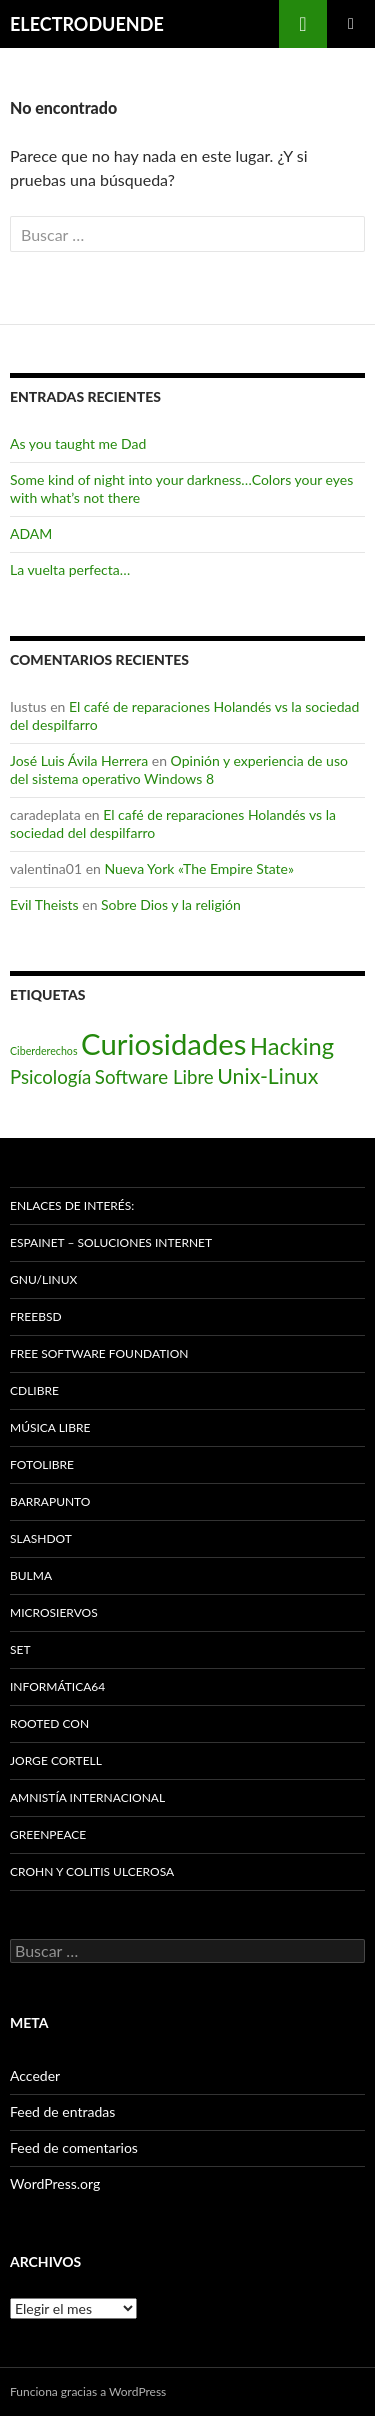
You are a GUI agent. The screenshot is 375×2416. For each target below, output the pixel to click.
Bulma (31, 1575)
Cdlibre (34, 1390)
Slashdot (41, 1538)
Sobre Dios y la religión (171, 904)
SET (20, 1649)
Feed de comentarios (74, 2147)
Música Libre (50, 1427)
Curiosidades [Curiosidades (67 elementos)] (163, 1043)
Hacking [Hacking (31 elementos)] (292, 1046)
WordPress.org (55, 2183)
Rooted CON (49, 1723)
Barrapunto (50, 1501)
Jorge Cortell (56, 1760)
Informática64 (57, 1686)
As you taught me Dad (78, 443)
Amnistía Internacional (87, 1797)
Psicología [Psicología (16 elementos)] (50, 1077)
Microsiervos (54, 1612)
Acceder (35, 2075)
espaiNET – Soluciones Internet (111, 1242)
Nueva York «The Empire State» (198, 868)
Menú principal (351, 24)
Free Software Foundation (99, 1353)
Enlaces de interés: (72, 1205)
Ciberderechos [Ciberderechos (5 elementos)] (44, 1050)
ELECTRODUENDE (87, 24)
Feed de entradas (62, 2111)
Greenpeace (48, 1834)
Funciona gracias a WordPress (88, 2391)
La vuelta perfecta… (70, 569)
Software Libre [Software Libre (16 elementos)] (154, 1077)
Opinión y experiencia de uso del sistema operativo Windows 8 (179, 769)
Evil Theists (44, 904)
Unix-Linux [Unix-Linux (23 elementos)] (267, 1076)
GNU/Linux (43, 1279)
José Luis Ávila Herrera (79, 760)
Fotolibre (42, 1464)
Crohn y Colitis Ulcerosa (92, 1871)
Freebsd (36, 1316)
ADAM (31, 533)
